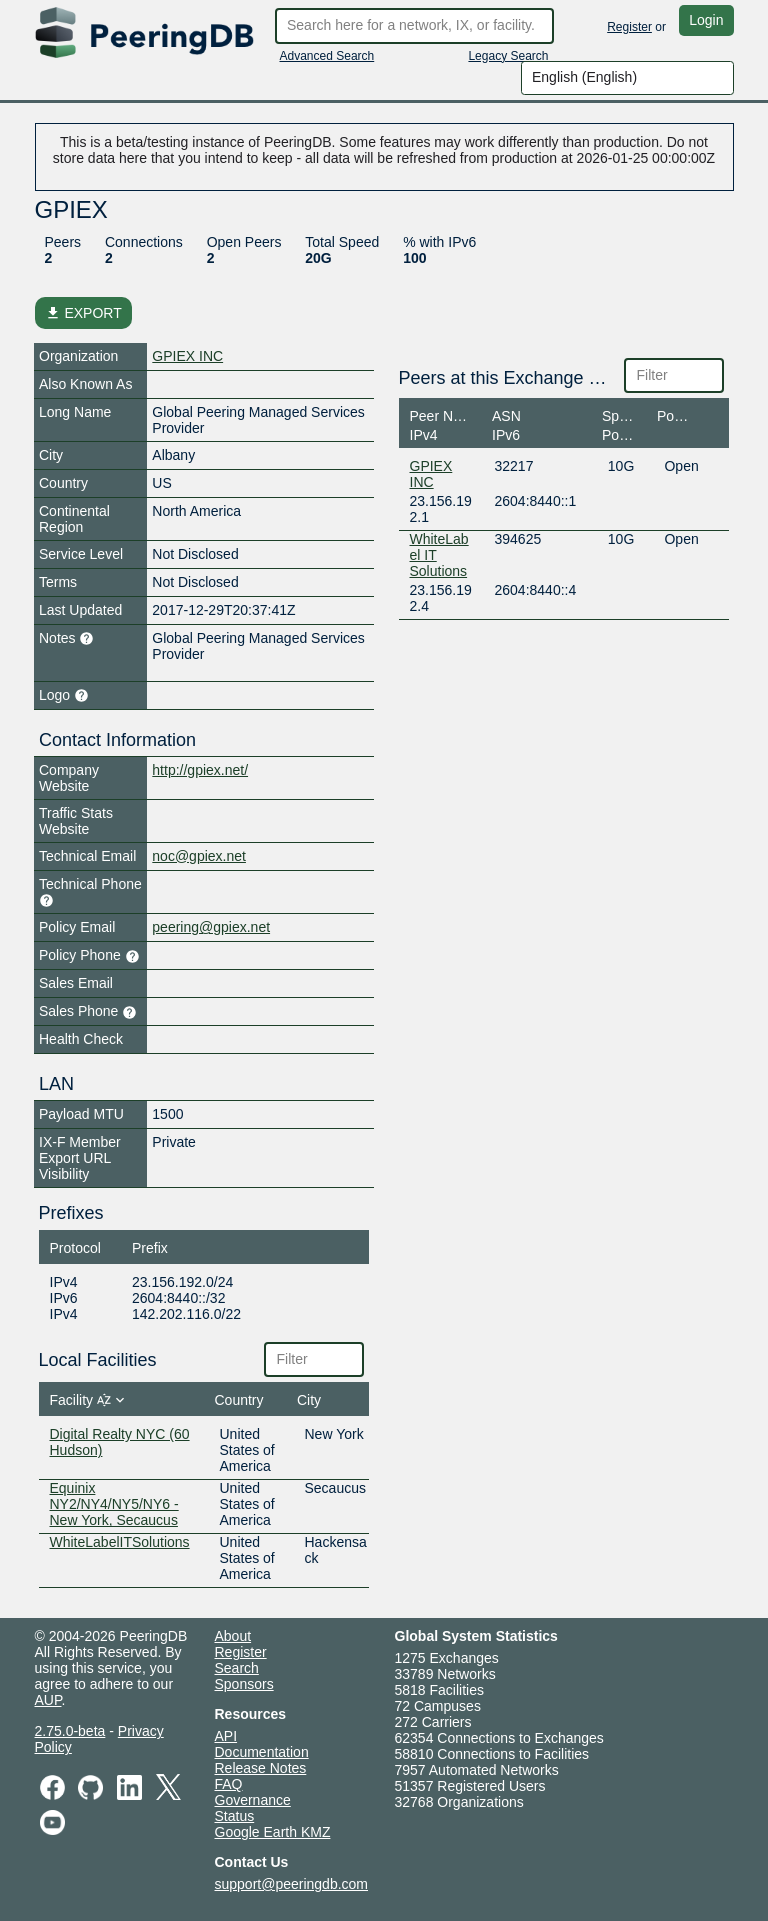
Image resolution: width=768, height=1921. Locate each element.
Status (235, 1816)
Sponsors (244, 1684)
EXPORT (83, 313)
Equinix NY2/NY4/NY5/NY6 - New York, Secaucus (114, 1504)
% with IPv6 (439, 242)
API (226, 1736)
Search (237, 1668)
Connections (144, 242)
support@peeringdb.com (292, 1884)
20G (318, 258)
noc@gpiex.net (199, 856)
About (233, 1636)
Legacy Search (508, 56)
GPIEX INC (187, 356)
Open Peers (244, 242)
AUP (48, 1700)
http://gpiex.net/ (200, 770)
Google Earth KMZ (273, 1832)
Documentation (262, 1752)
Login (706, 20)
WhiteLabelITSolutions (120, 1542)
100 (414, 258)
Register (629, 27)
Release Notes (261, 1768)
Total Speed (342, 242)
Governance (253, 1800)
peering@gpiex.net (211, 927)
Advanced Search (327, 56)
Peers (63, 242)
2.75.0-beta (70, 1731)
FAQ (229, 1784)
